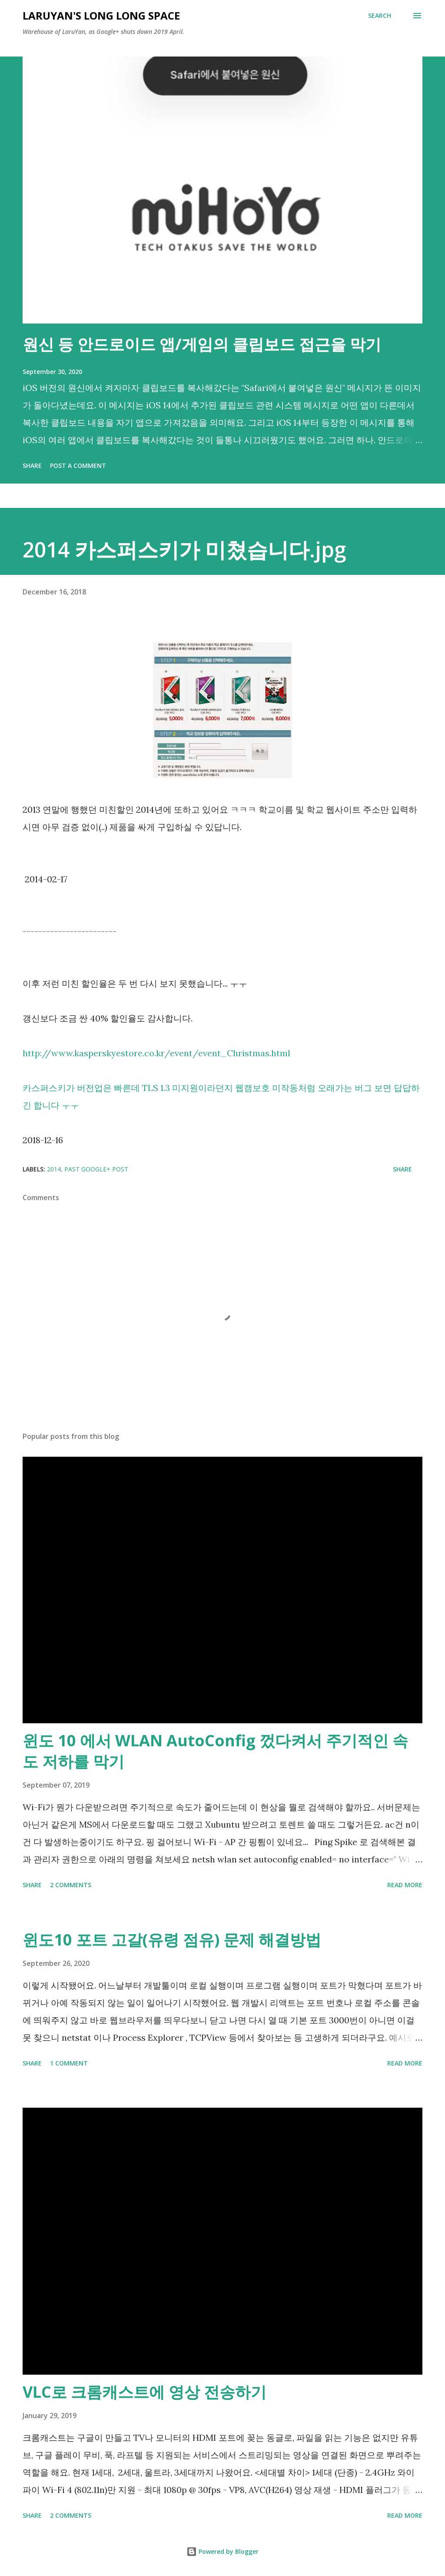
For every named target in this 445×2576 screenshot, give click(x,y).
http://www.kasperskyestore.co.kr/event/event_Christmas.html (156, 1053)
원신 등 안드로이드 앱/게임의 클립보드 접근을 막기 (202, 344)
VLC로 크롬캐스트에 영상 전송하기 (144, 2391)
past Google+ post (96, 1169)
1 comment (69, 2063)
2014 (54, 1169)
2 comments (70, 1885)
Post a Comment (78, 465)
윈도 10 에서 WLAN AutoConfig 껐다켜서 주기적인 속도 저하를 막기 (215, 1751)
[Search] (379, 15)
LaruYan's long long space (101, 15)
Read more (404, 1885)
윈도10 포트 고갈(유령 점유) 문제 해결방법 (172, 1939)
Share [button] (32, 465)
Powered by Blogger (222, 2551)
